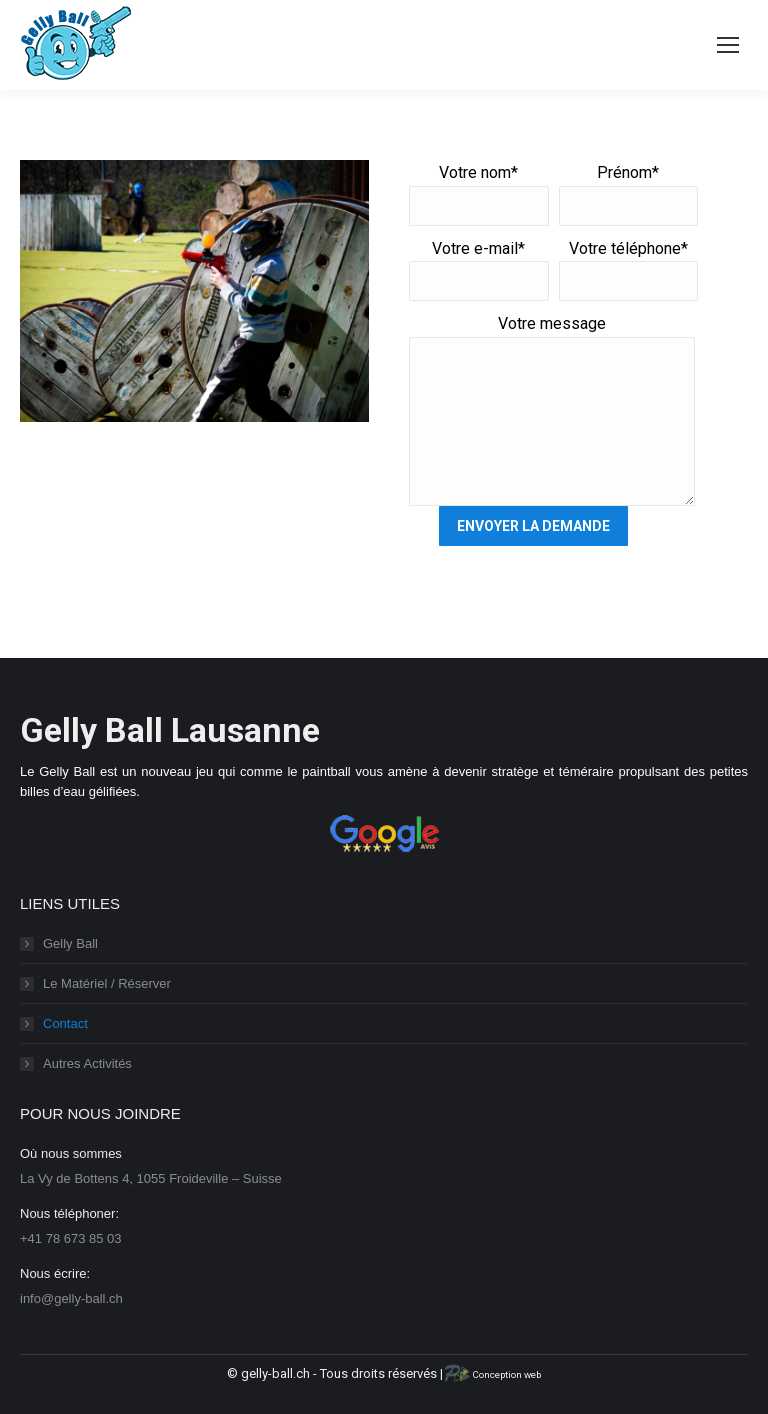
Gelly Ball (70, 943)
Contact (65, 1023)
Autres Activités (87, 1063)
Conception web (491, 1374)
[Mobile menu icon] (728, 45)
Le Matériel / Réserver (107, 983)
